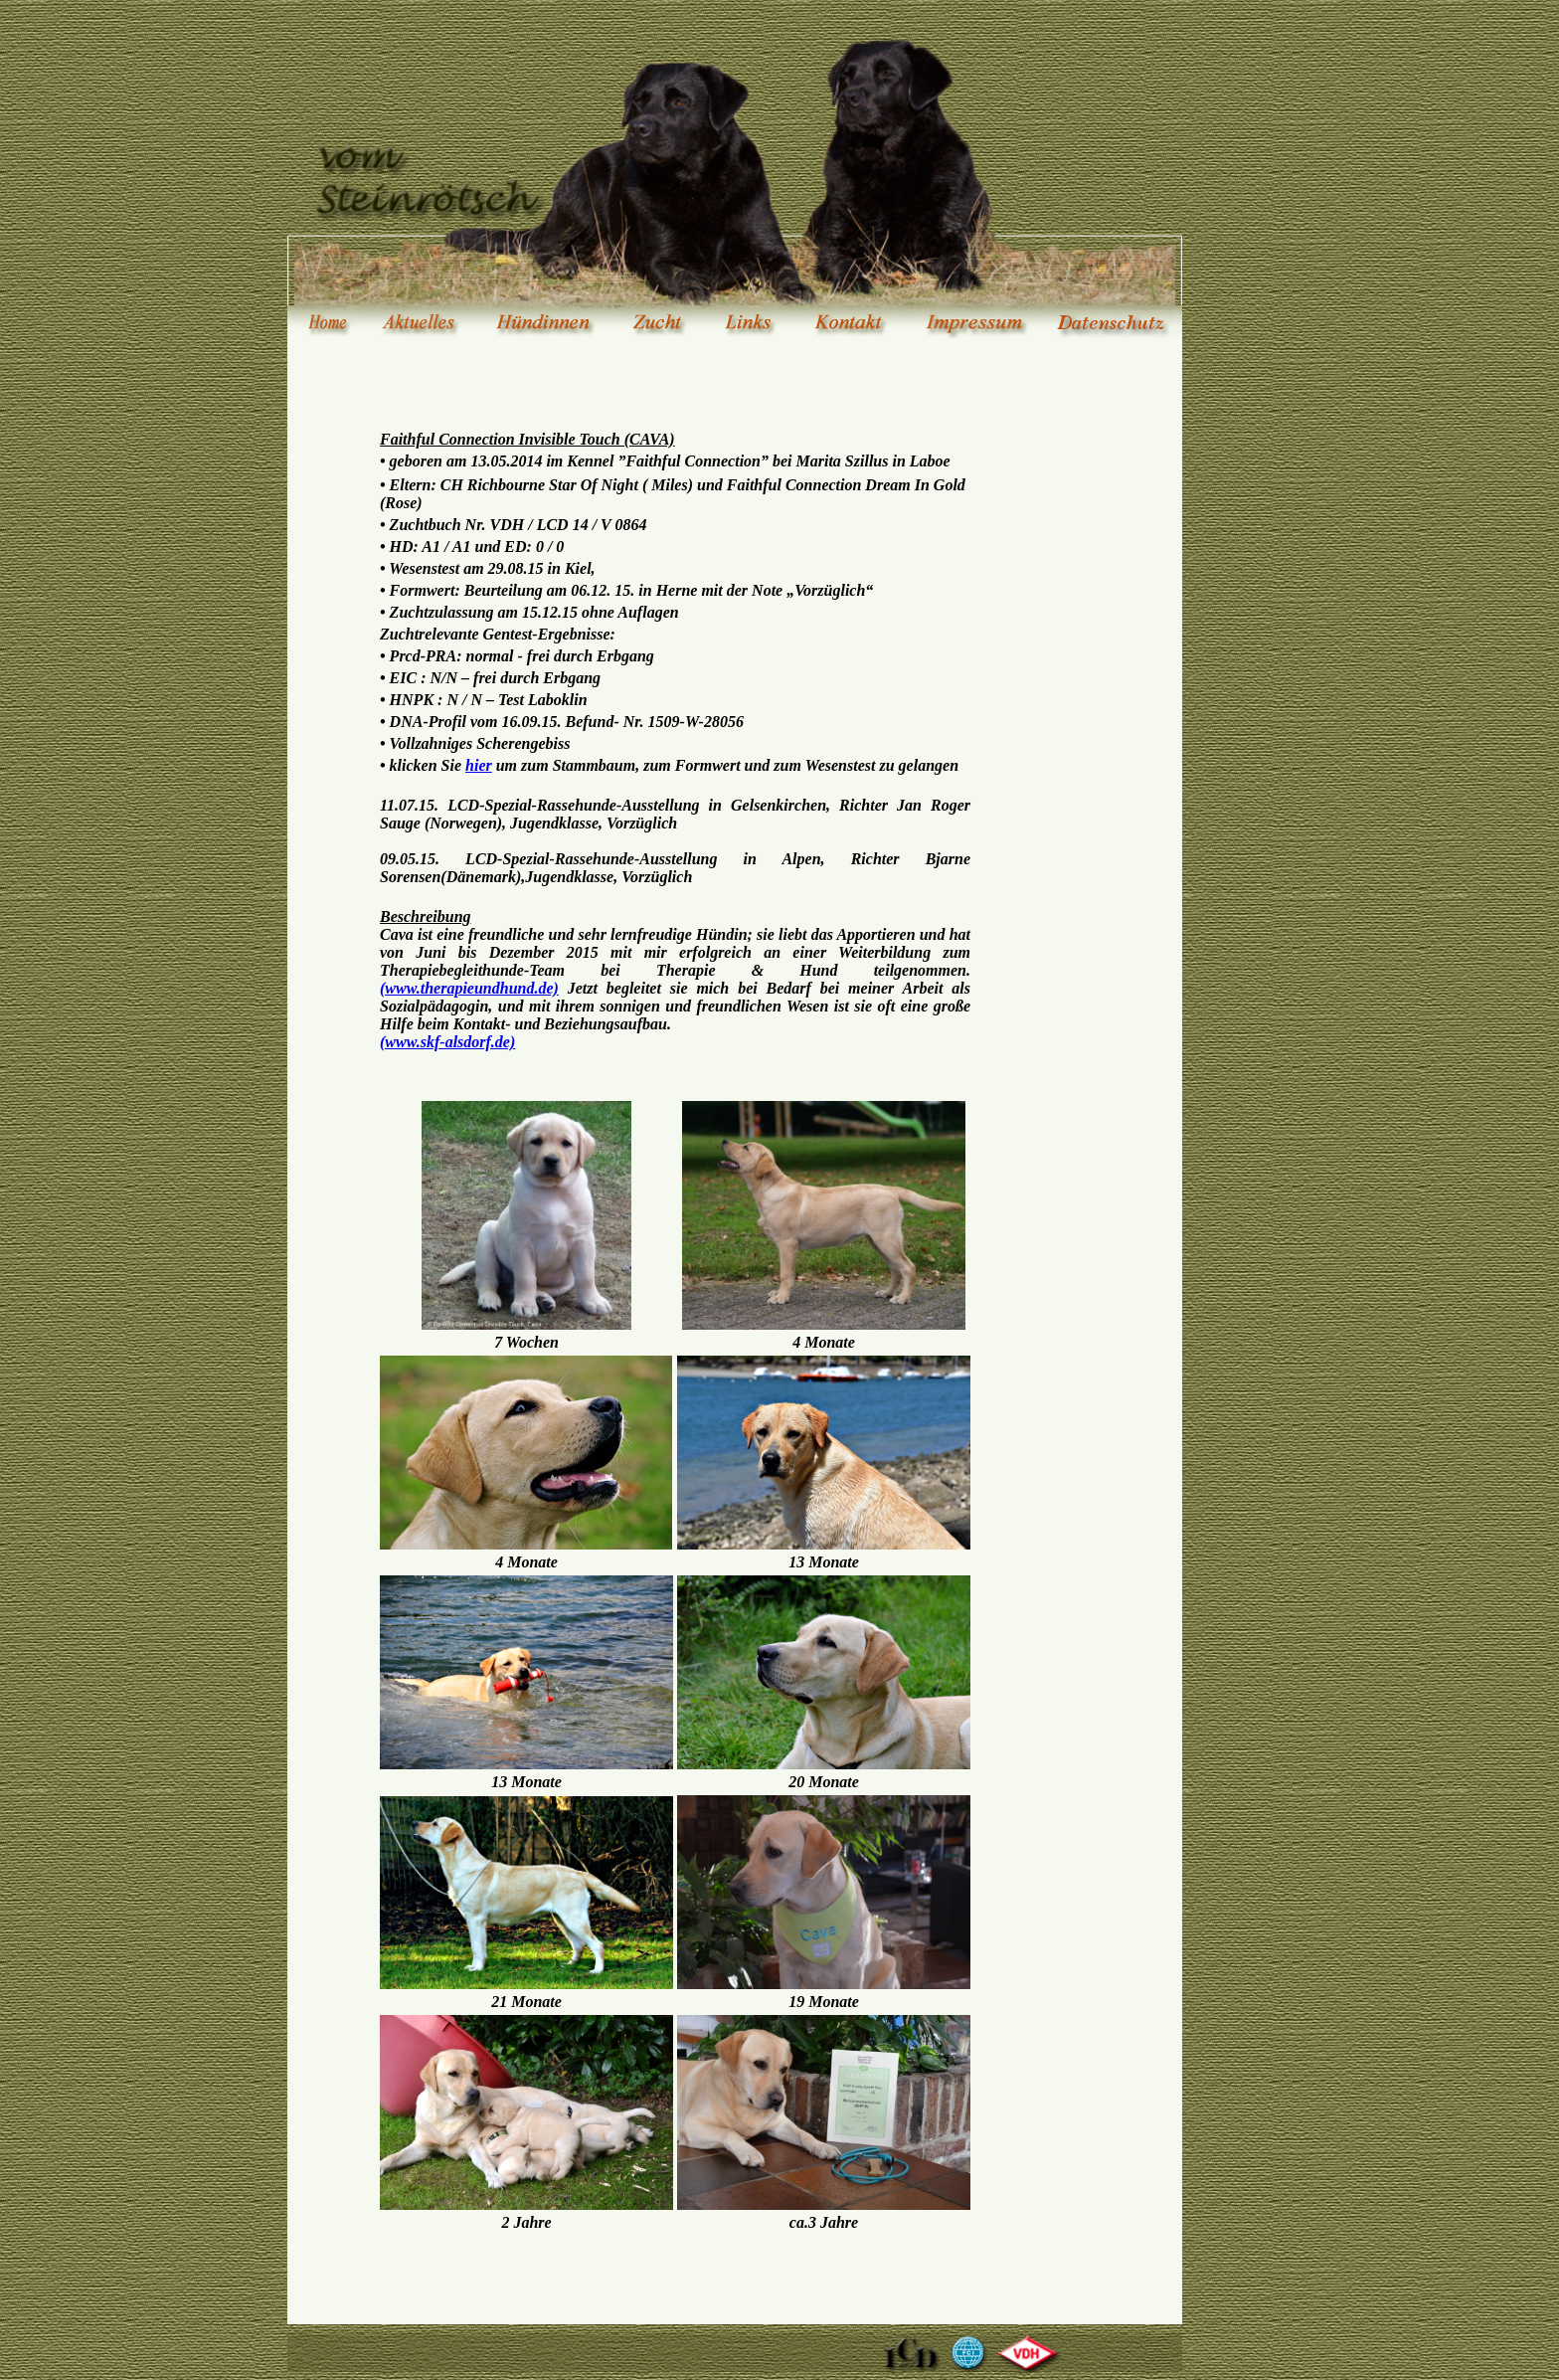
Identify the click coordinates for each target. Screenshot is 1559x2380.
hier (478, 765)
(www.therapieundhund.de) (469, 988)
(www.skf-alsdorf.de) (447, 1041)
